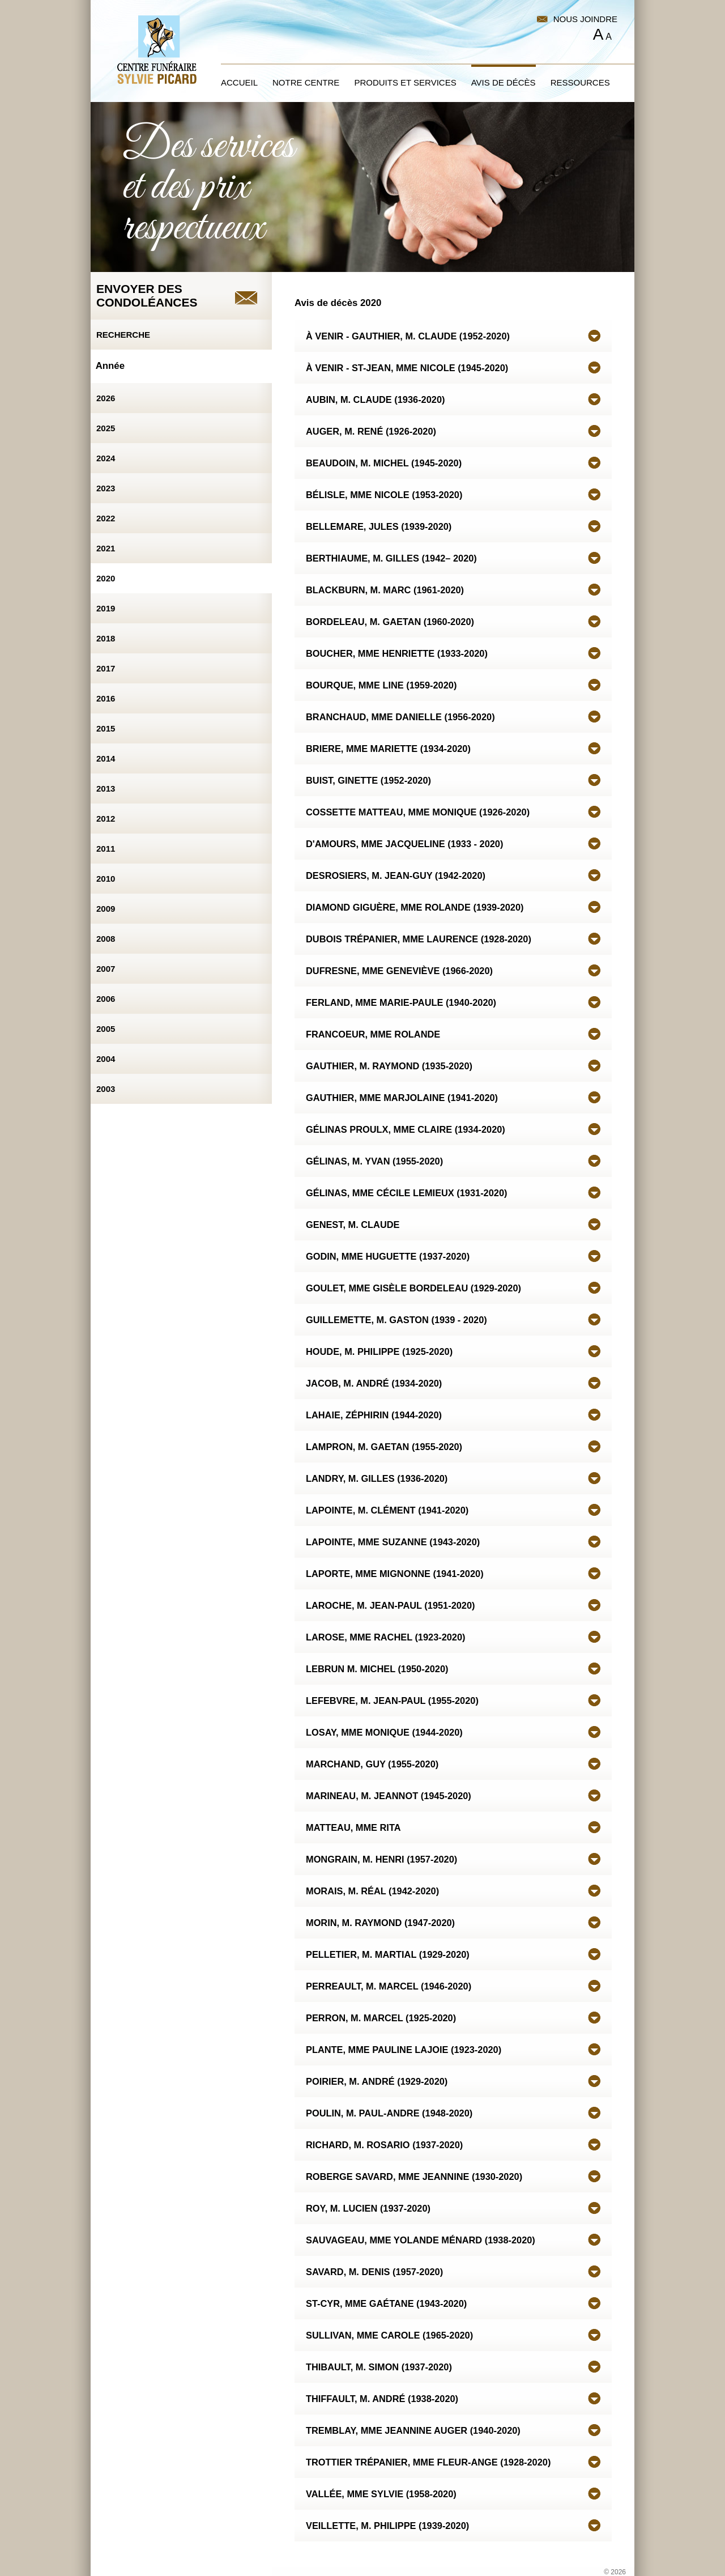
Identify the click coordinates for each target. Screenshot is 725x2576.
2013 (105, 788)
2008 (105, 938)
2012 (105, 818)
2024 (105, 458)
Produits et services (405, 82)
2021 (105, 548)
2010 (105, 878)
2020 (105, 578)
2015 (105, 728)
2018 (105, 638)
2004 (105, 1059)
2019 (105, 608)
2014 (105, 758)
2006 (105, 999)
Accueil (239, 82)
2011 (105, 848)
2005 (105, 1029)
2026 (105, 398)
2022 (105, 518)
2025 (105, 428)
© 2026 (615, 2572)
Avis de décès (503, 82)
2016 (105, 698)
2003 (105, 1089)
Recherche (123, 334)
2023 (105, 488)
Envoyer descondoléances (147, 295)
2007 (105, 969)
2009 (105, 908)
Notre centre (305, 82)
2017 (105, 668)
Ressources (580, 82)
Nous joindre (585, 19)
